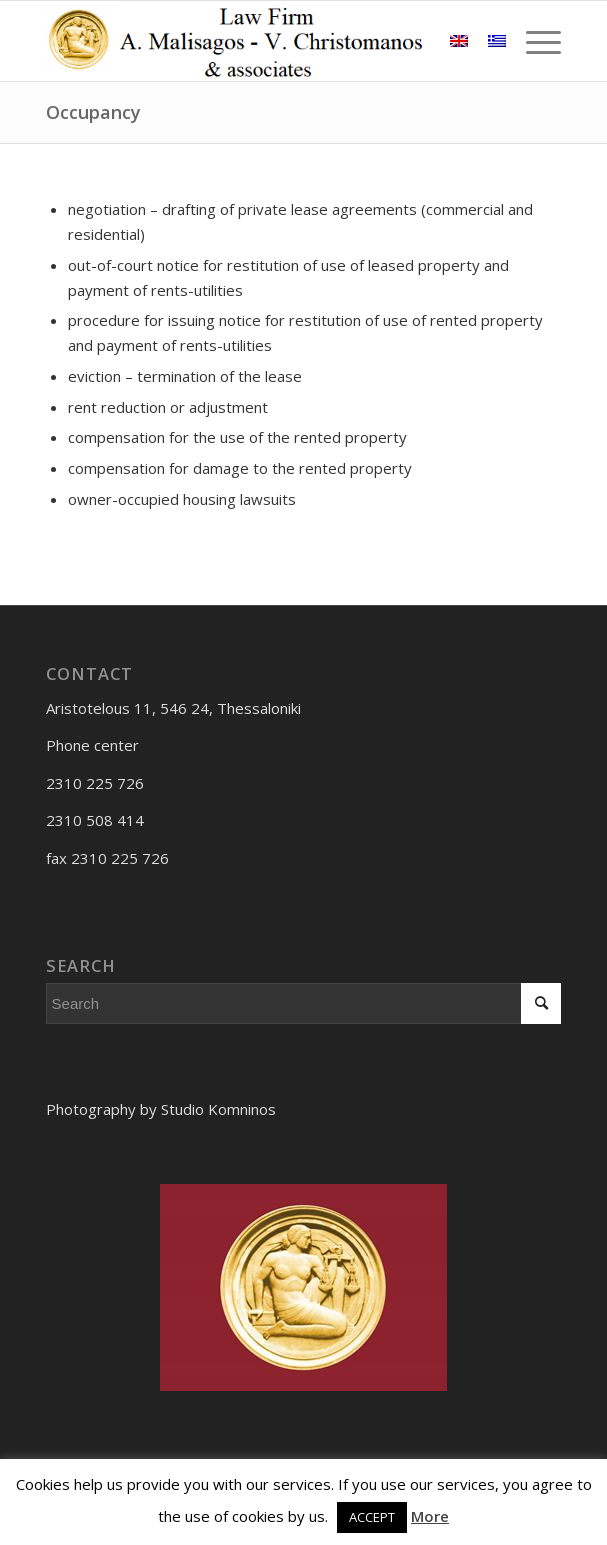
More (430, 1516)
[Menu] (533, 41)
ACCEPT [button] (372, 1517)
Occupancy (93, 112)
